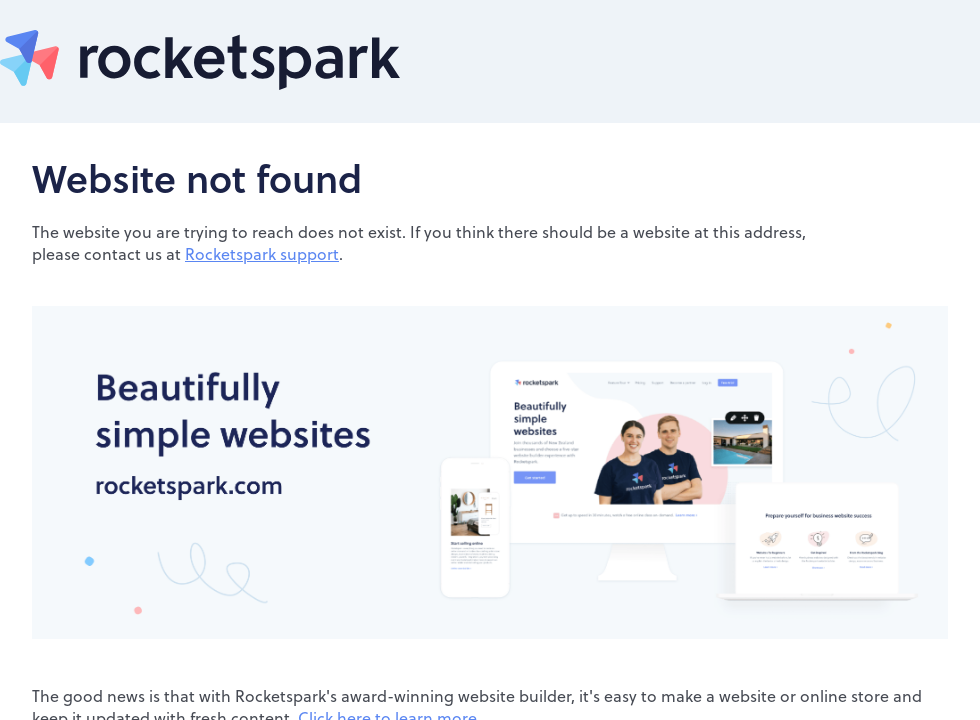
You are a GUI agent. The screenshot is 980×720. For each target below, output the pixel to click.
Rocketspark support (262, 254)
